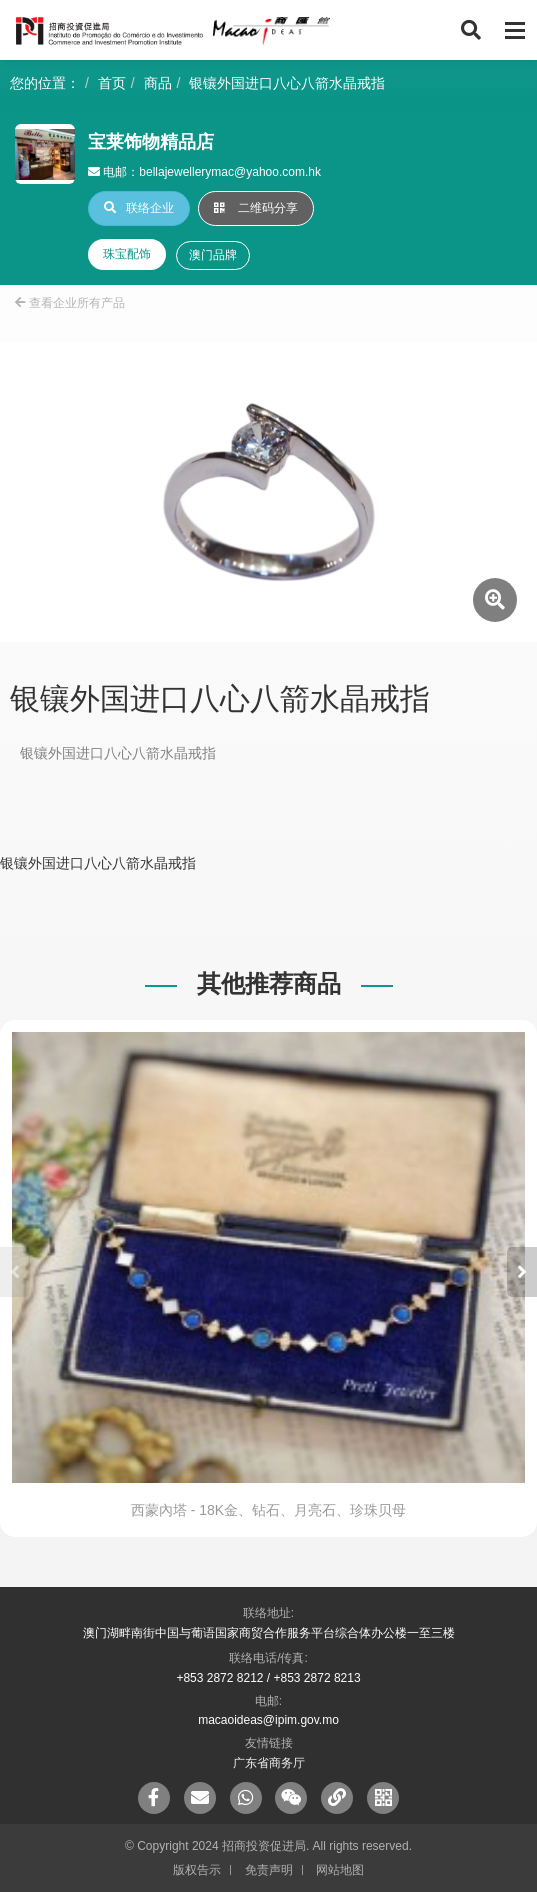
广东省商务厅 (269, 1763)
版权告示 (197, 1870)
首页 (112, 83)
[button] (522, 1272)
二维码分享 (256, 208)
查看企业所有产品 (70, 303)
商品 (158, 83)
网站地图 (340, 1870)
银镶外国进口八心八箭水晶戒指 (287, 83)
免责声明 (269, 1870)
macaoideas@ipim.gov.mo (268, 1720)
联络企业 (139, 208)
